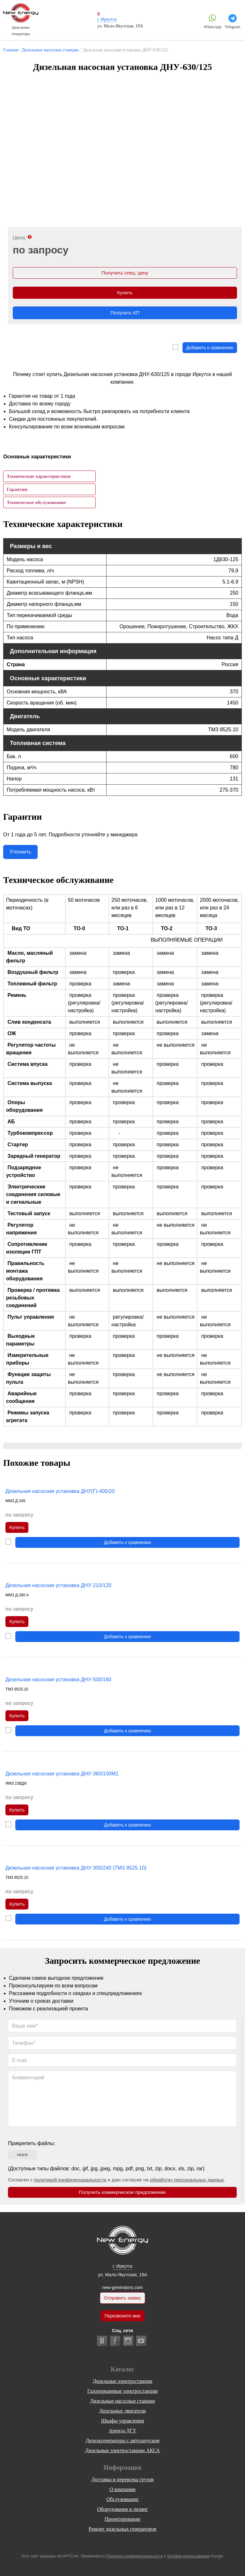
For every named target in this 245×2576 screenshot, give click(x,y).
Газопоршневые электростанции (122, 2391)
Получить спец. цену (124, 273)
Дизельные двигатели (122, 2411)
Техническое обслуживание (36, 504)
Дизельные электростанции (122, 2381)
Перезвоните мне (122, 2315)
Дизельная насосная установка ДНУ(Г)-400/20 (60, 1493)
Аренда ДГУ (122, 2430)
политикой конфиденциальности (70, 2185)
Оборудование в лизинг (122, 2509)
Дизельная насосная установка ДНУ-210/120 (58, 1588)
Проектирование (123, 2519)
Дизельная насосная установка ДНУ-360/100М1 (61, 1777)
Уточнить (20, 853)
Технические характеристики (39, 478)
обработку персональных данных (187, 2185)
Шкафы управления (122, 2420)
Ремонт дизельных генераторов (122, 2529)
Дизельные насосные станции (122, 2401)
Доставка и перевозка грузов (123, 2479)
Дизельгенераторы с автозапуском (122, 2440)
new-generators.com (122, 2286)
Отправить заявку (122, 2297)
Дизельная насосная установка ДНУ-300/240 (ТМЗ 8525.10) (75, 1872)
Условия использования (188, 2556)
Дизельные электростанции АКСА (122, 2450)
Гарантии (17, 491)
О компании (122, 2489)
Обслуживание (123, 2499)
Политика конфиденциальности (134, 2556)
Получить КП (125, 314)
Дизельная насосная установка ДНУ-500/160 (58, 1682)
